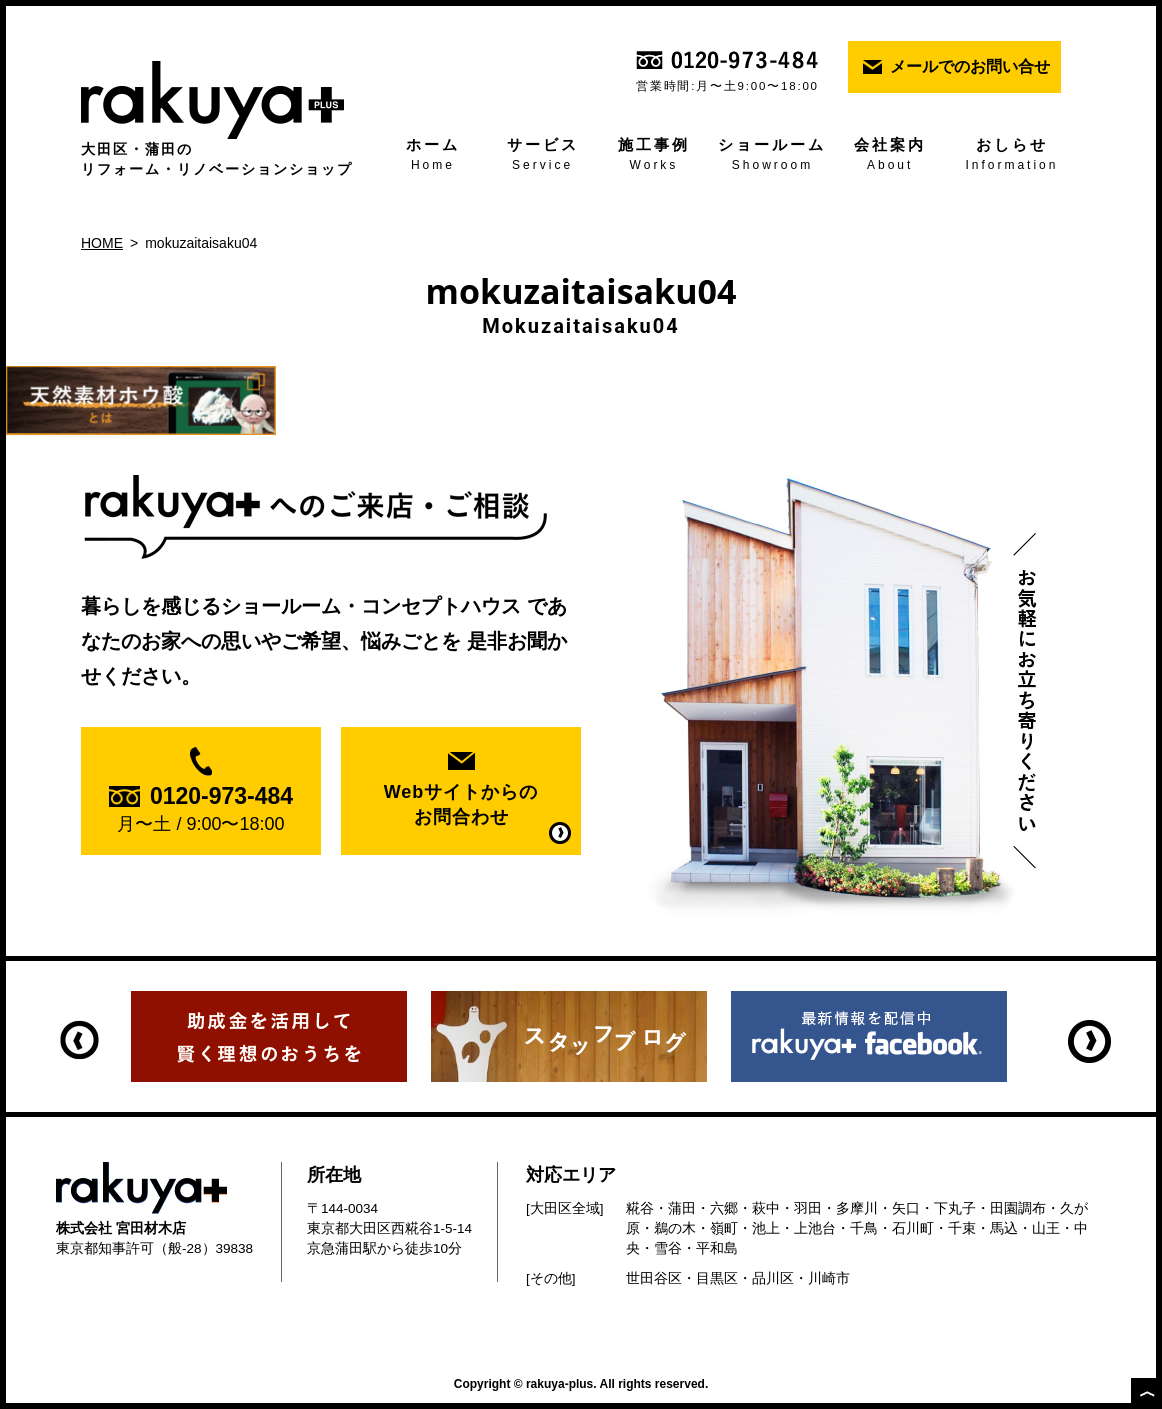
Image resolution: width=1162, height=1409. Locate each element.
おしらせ (1012, 156)
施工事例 (653, 156)
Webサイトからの (461, 806)
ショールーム (773, 156)
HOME (102, 243)
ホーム (433, 156)
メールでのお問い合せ (970, 66)
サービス (543, 156)
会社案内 (889, 156)
